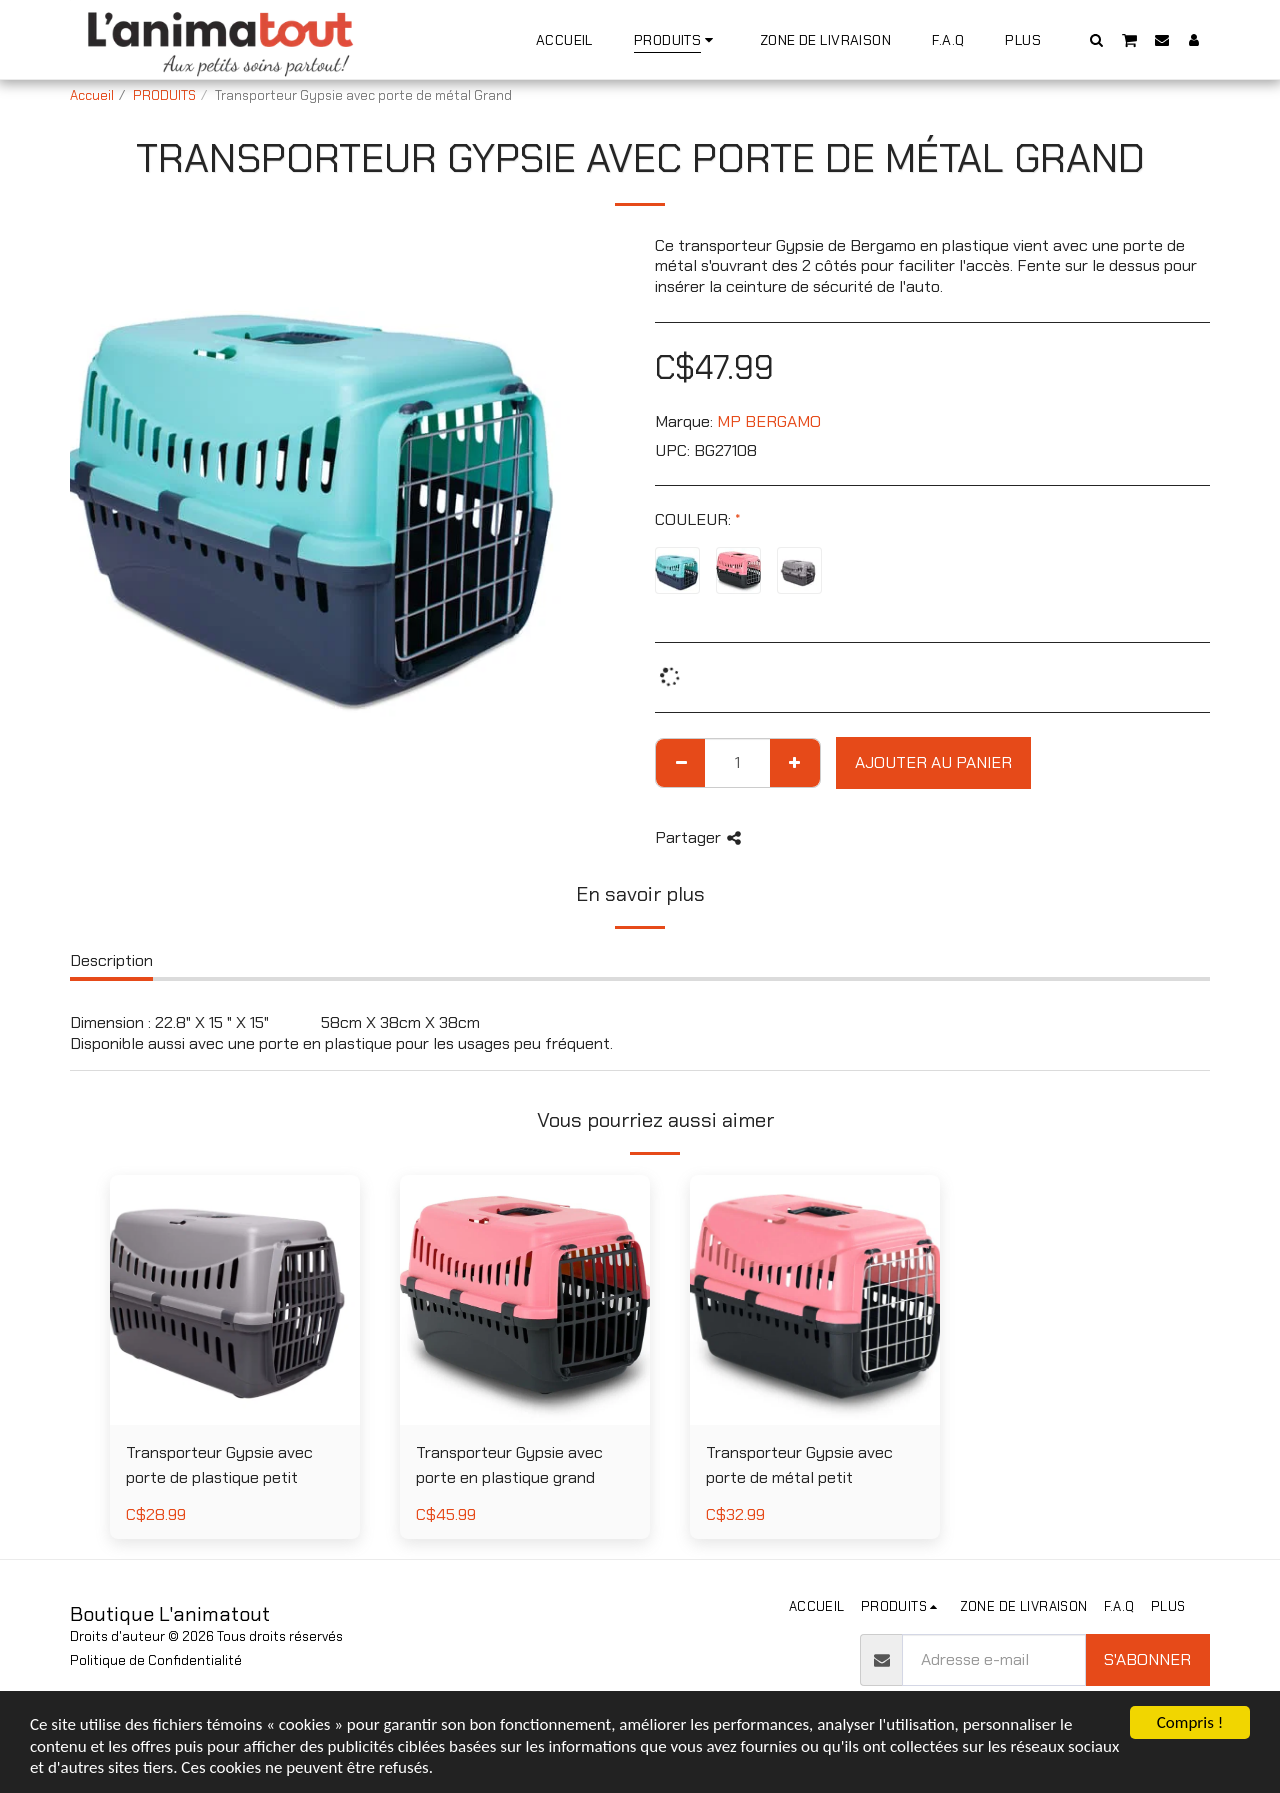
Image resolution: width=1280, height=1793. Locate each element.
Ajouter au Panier (933, 762)
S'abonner (1147, 1659)
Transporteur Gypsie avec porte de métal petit (799, 1465)
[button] (1097, 39)
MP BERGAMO (769, 421)
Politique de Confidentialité (156, 1660)
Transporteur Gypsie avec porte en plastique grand (509, 1465)
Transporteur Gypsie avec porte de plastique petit (219, 1465)
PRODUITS (164, 95)
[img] (235, 1300)
